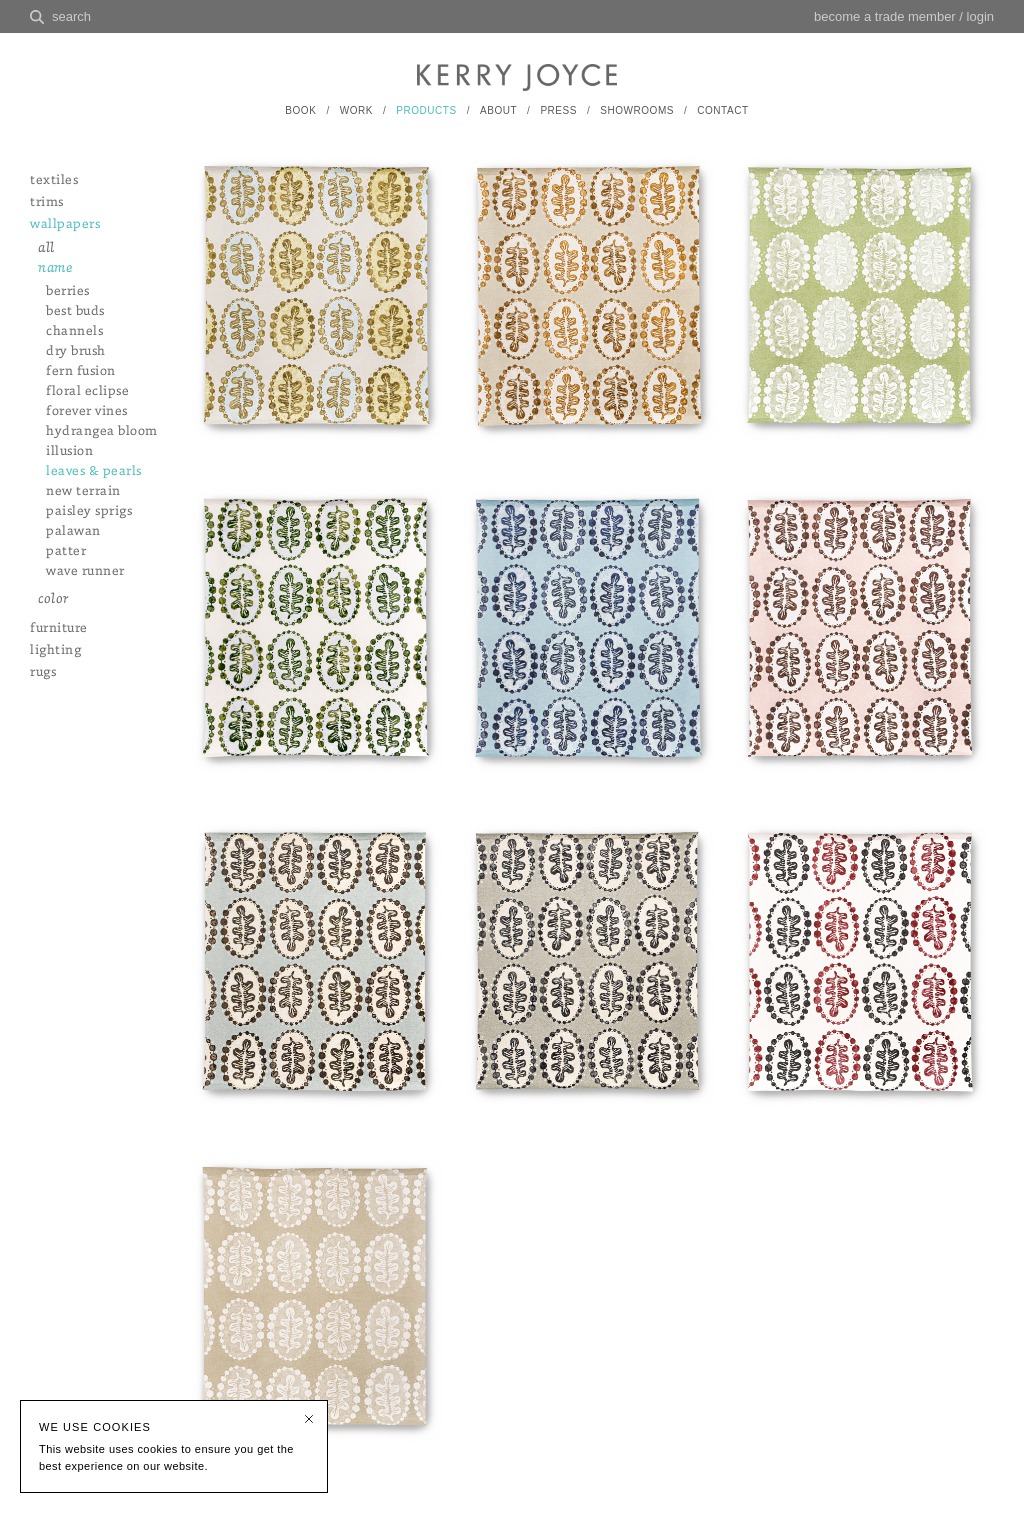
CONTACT (722, 110)
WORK (356, 110)
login (980, 16)
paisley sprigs (89, 511)
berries (68, 291)
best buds (75, 311)
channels (74, 331)
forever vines (87, 411)
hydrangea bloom (102, 431)
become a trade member (885, 16)
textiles (54, 180)
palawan (73, 531)
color (53, 599)
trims (47, 202)
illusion (69, 451)
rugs (43, 672)
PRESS (558, 110)
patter (66, 551)
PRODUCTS (426, 110)
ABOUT (498, 110)
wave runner (85, 571)
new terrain (83, 491)
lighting (55, 650)
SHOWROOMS (637, 110)
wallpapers (65, 224)
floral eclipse (87, 391)
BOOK (300, 110)
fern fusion (81, 371)
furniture (59, 628)
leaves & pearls (94, 471)
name (55, 268)
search (71, 16)
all (46, 248)
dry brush (76, 351)
